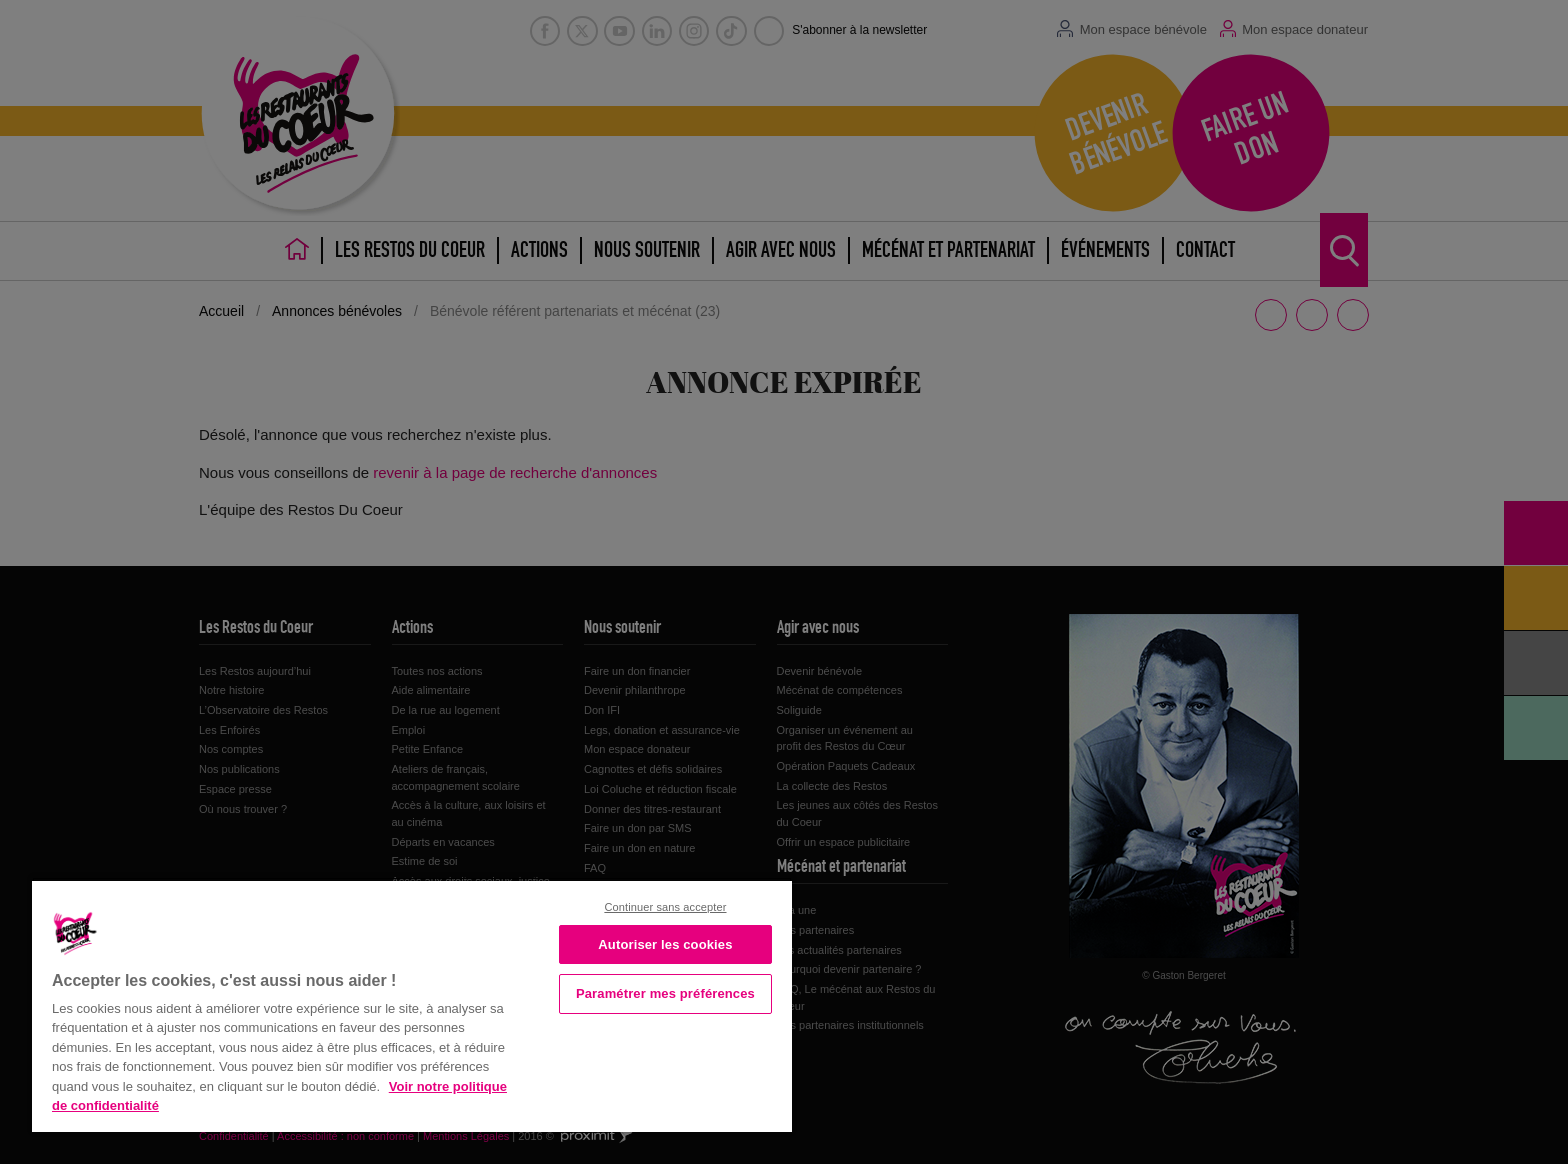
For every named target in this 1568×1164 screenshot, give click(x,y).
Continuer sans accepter (665, 907)
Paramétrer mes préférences (665, 993)
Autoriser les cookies (665, 944)
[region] (412, 1004)
